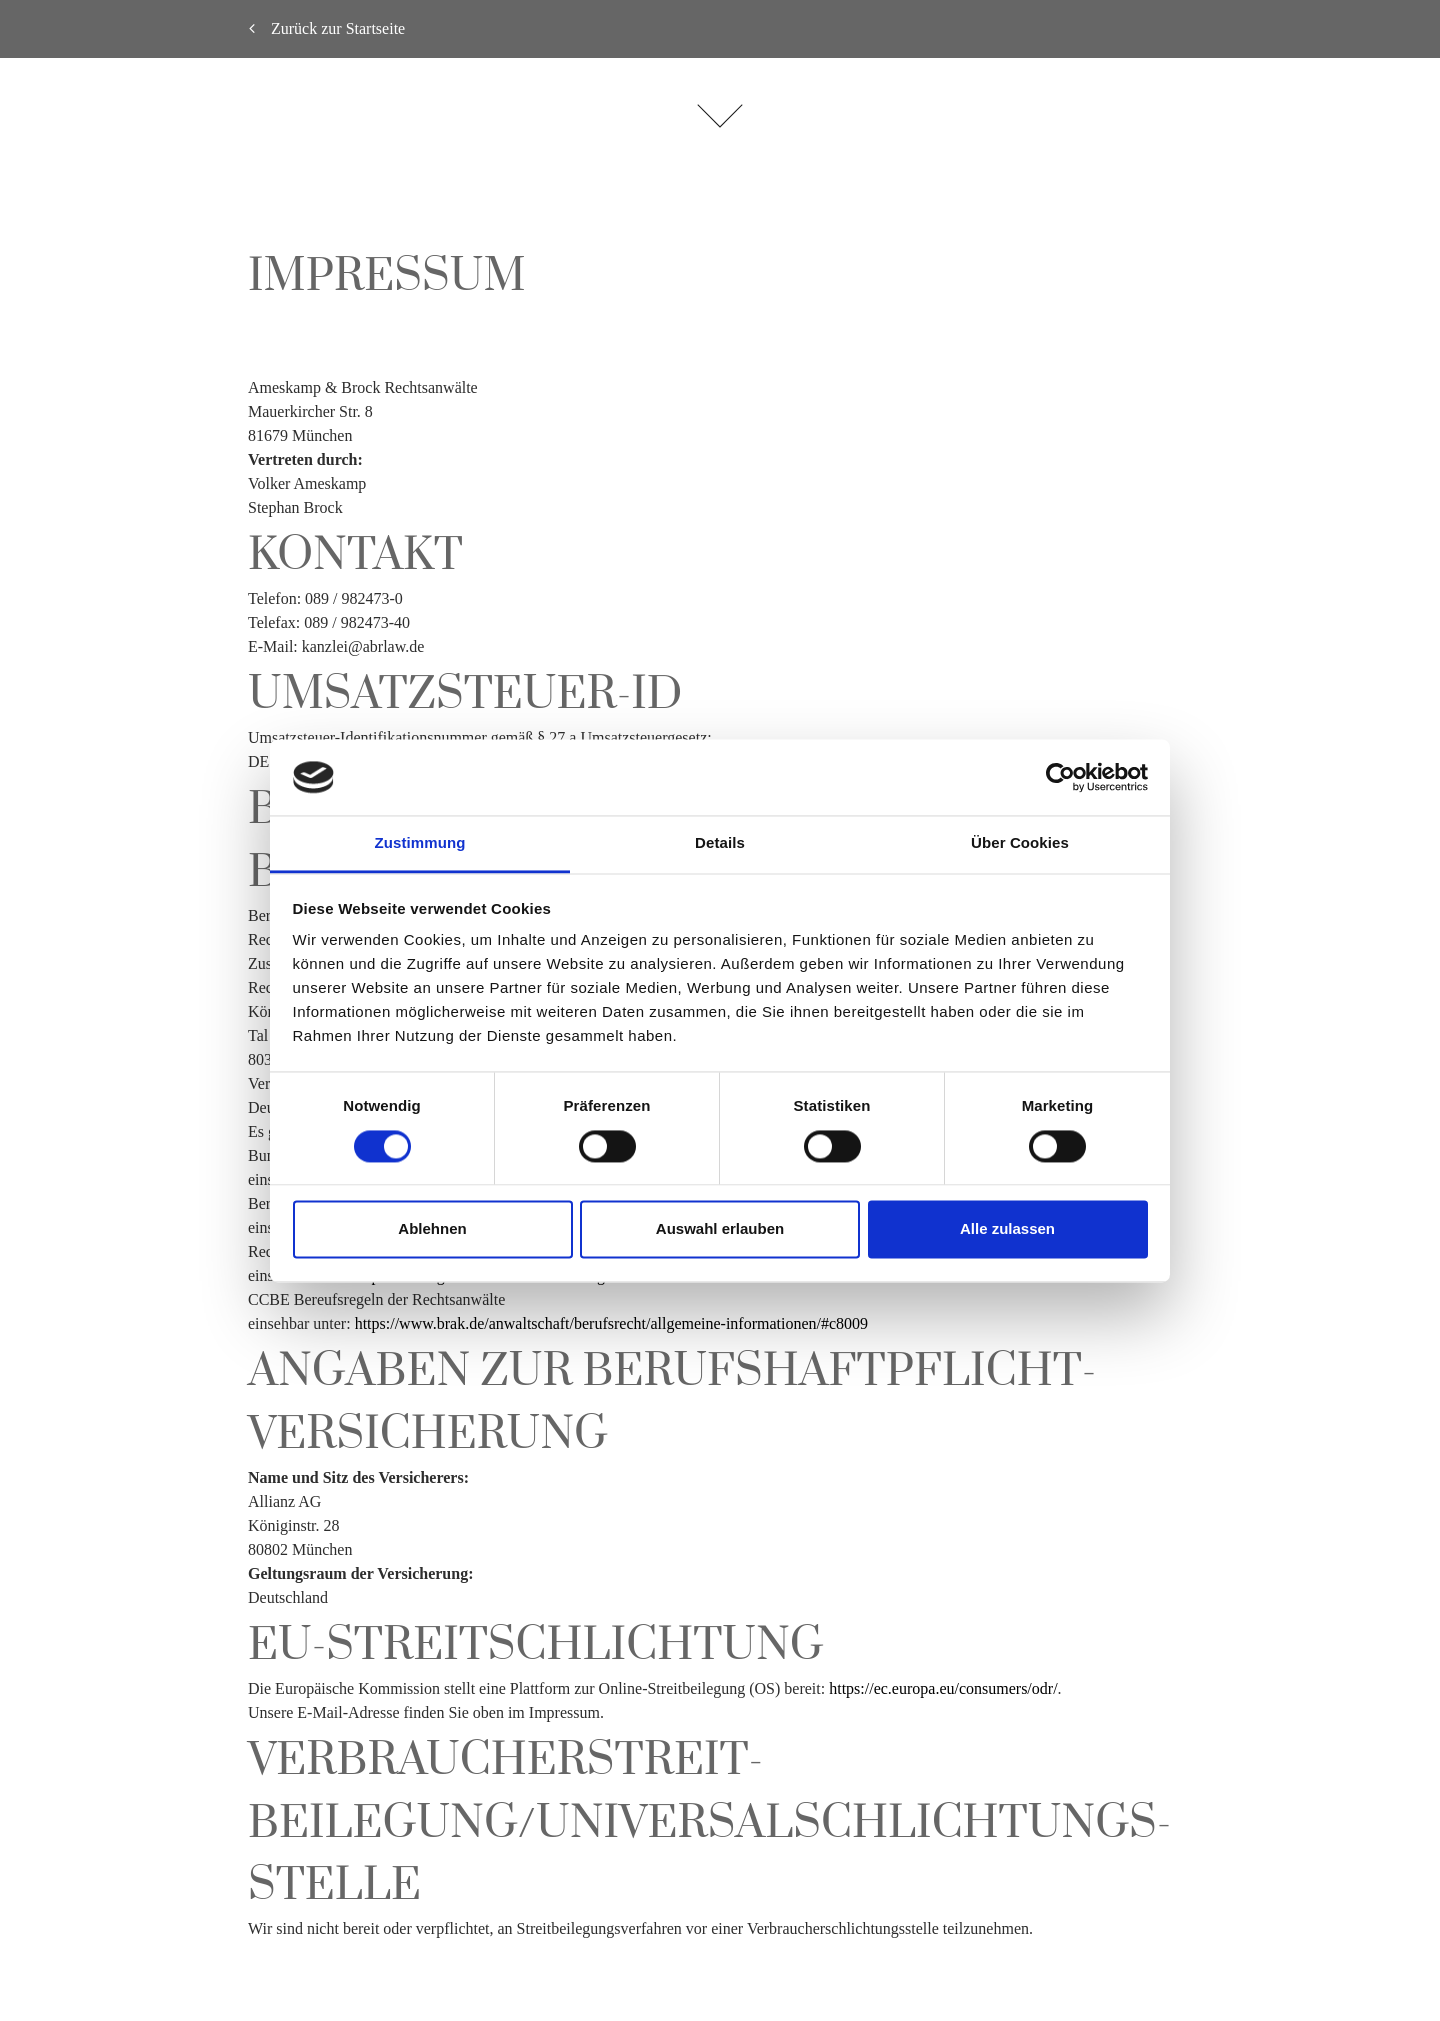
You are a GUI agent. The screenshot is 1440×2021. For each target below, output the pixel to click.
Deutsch (1391, 995)
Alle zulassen (1007, 1229)
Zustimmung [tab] (420, 843)
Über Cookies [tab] (1020, 843)
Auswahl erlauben (720, 1229)
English (1391, 1026)
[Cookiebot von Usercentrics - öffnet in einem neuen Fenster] (1060, 777)
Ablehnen (432, 1229)
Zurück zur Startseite (327, 28)
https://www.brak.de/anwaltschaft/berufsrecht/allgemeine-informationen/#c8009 (611, 1323)
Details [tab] (720, 843)
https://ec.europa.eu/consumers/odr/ (943, 1688)
